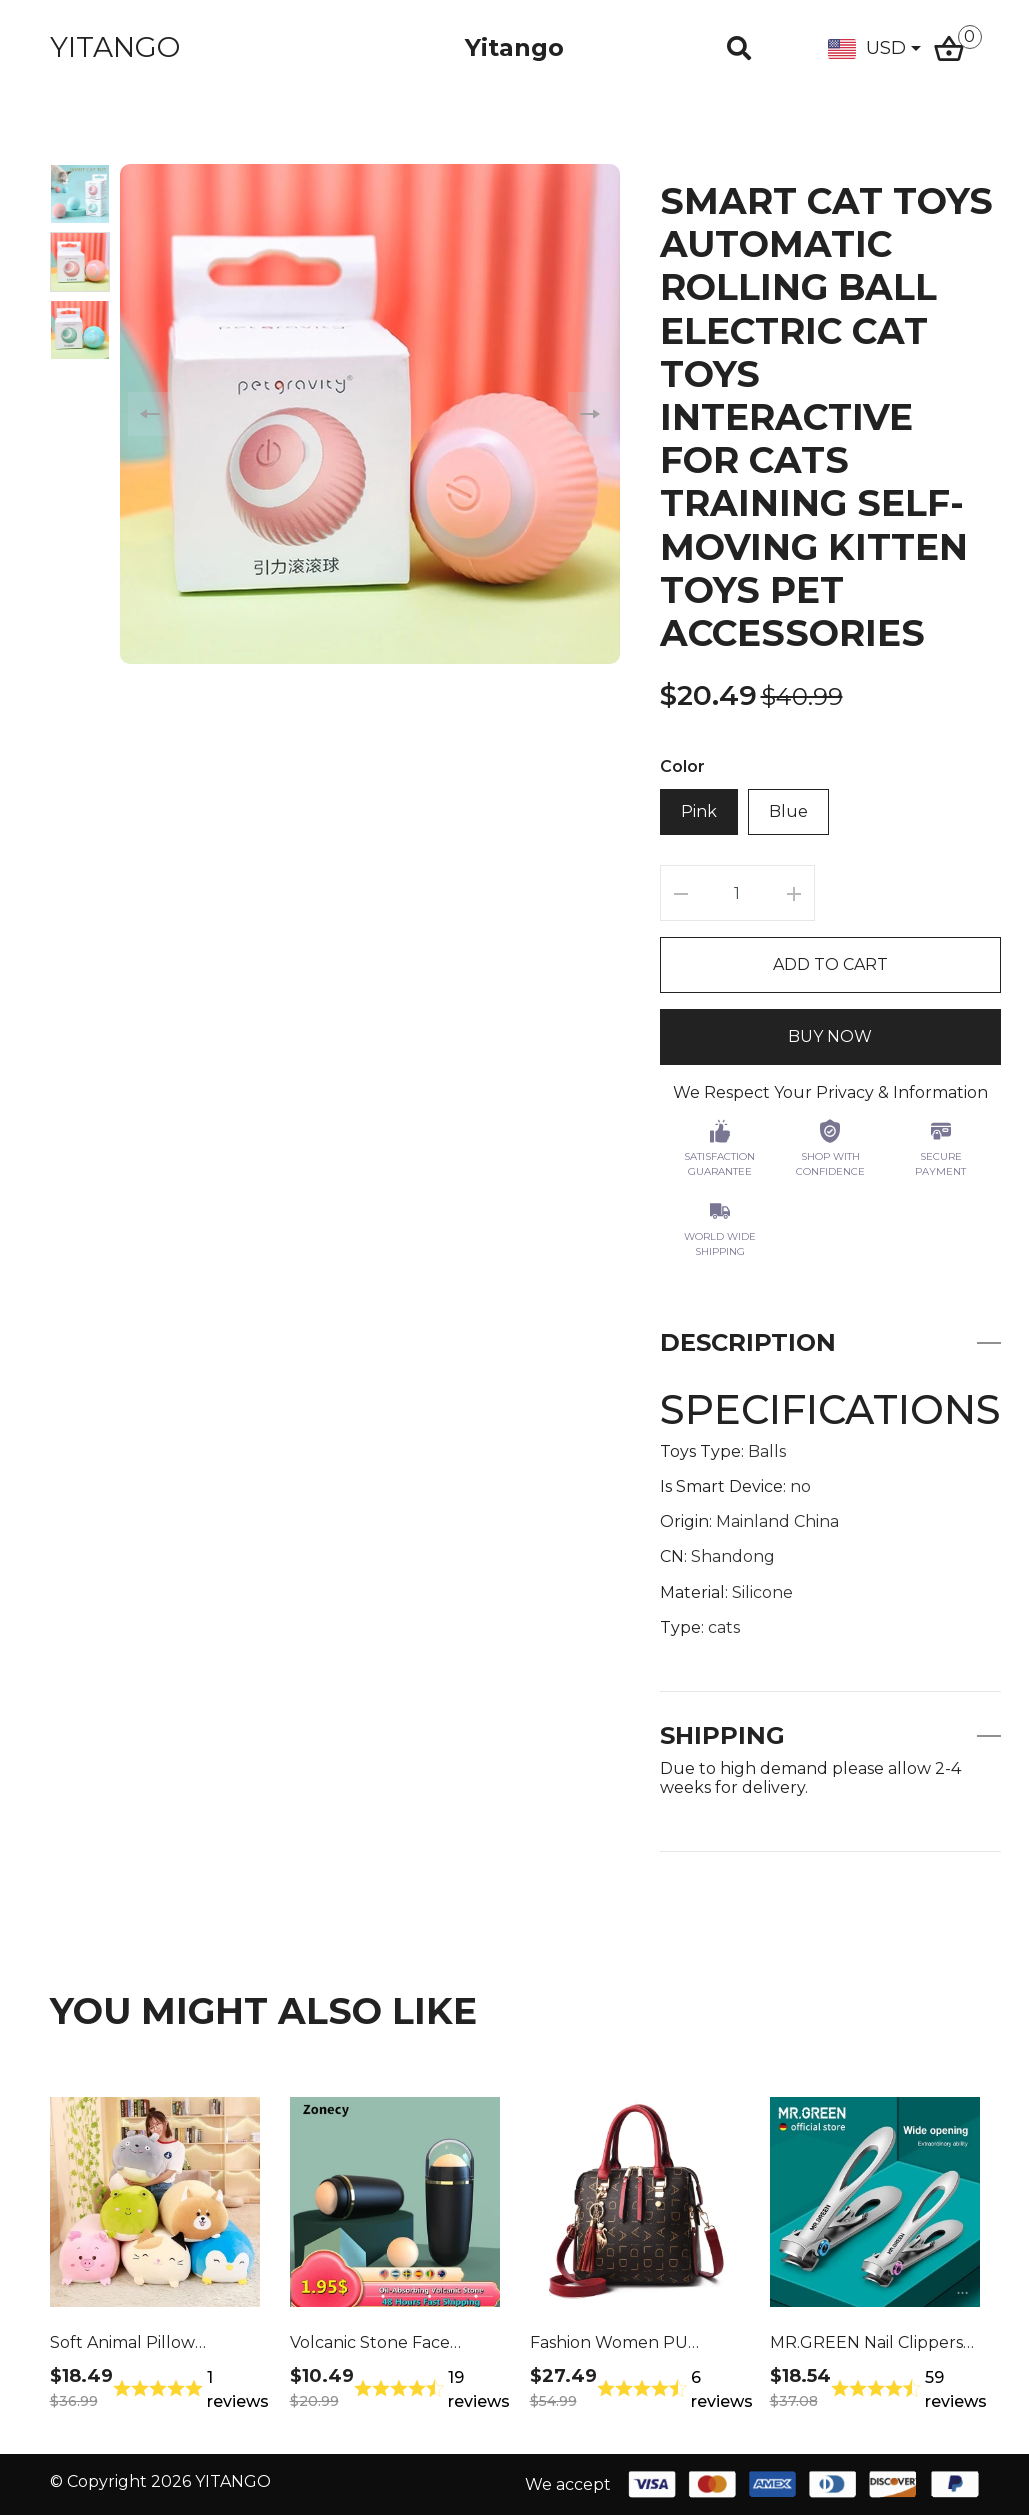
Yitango (514, 48)
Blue (788, 811)
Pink (699, 811)
